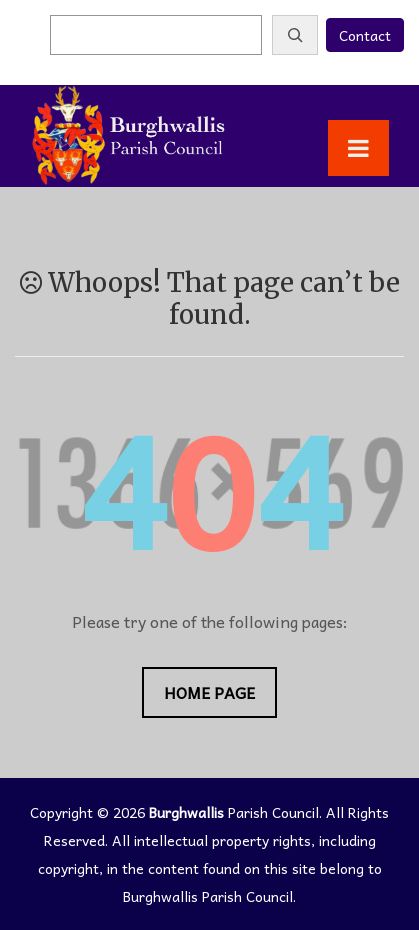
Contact (365, 35)
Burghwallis (186, 812)
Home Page (209, 692)
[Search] (295, 35)
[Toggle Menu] (358, 148)
